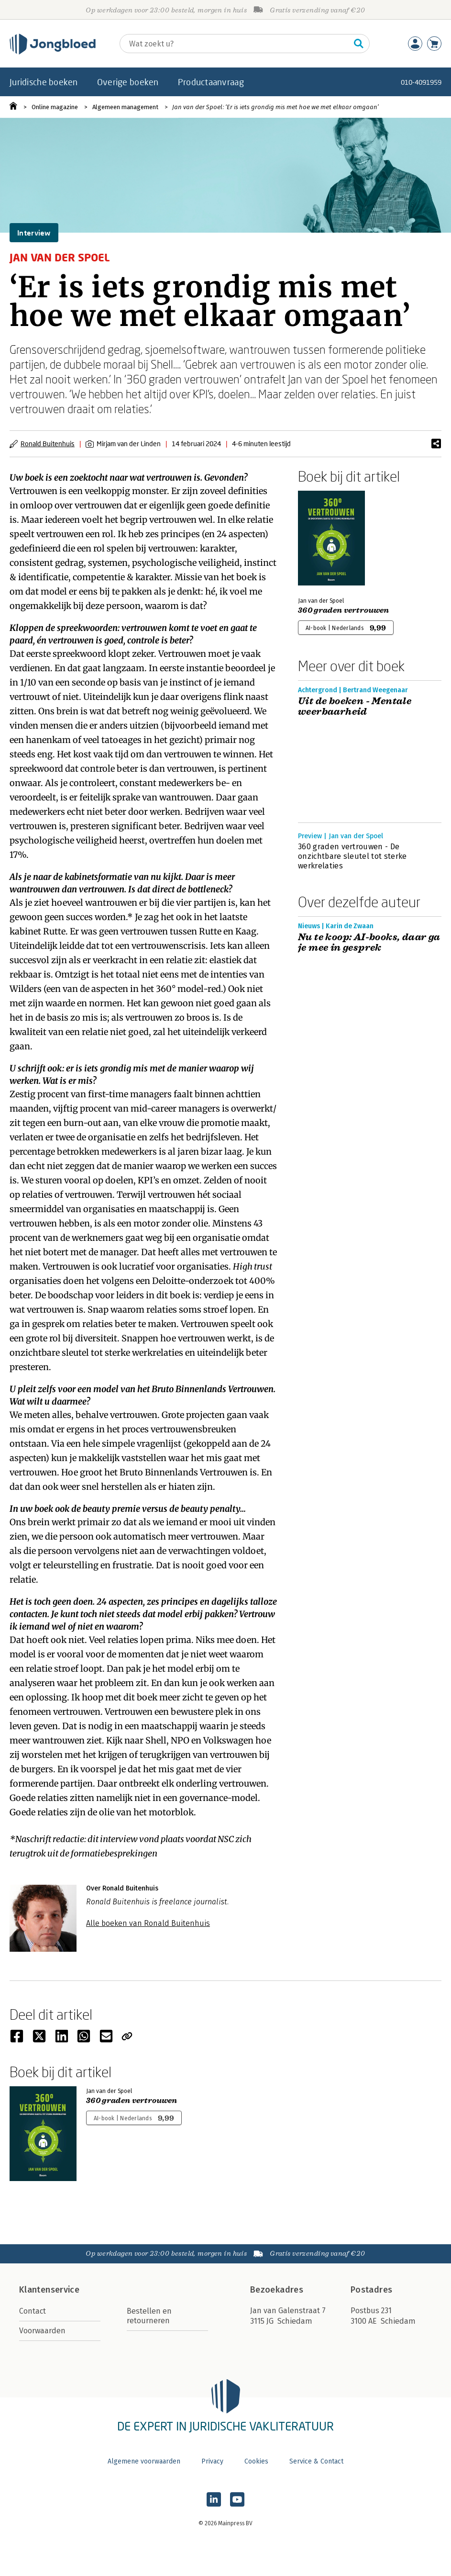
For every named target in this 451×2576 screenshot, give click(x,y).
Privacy (212, 2461)
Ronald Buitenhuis (48, 443)
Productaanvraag (211, 82)
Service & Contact (316, 2461)
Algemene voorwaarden (144, 2461)
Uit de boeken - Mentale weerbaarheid (354, 706)
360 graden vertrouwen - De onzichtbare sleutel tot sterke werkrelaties (352, 856)
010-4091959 (421, 82)
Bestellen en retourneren (149, 2315)
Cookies (256, 2461)
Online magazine (55, 107)
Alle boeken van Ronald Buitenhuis (148, 1923)
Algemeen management (125, 107)
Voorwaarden (42, 2330)
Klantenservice (49, 2289)
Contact (32, 2311)
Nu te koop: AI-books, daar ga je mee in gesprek (369, 942)
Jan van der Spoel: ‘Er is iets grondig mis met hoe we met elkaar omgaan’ (275, 107)
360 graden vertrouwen (343, 610)
